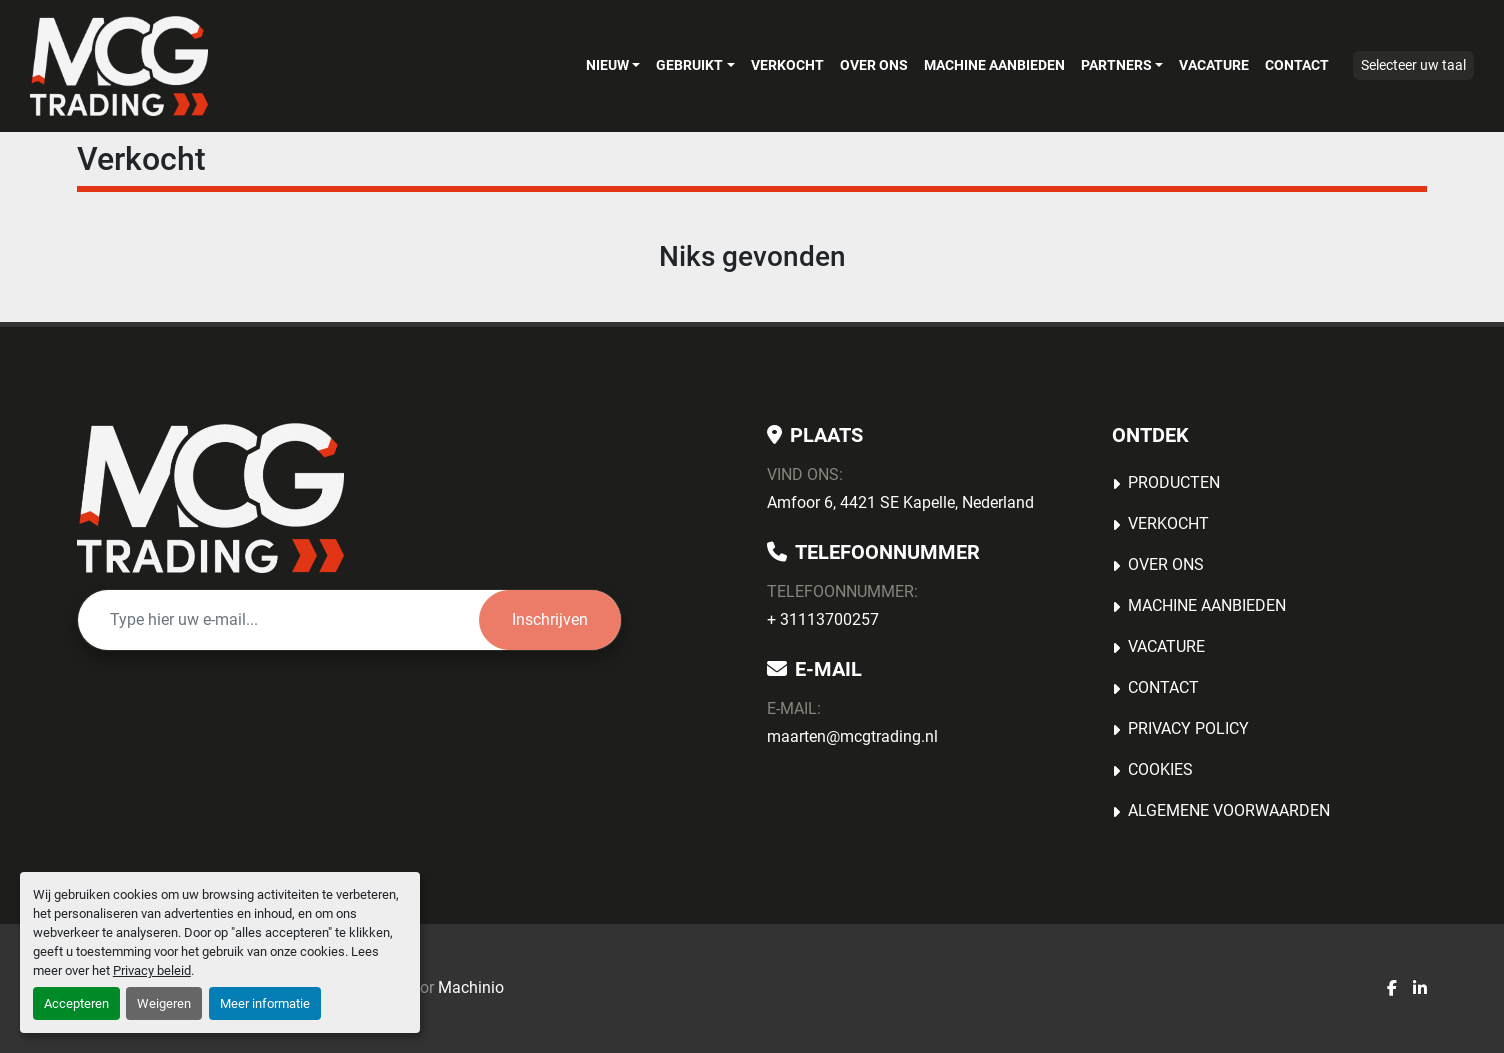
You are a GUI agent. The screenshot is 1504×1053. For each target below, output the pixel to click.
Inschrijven (550, 619)
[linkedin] (1420, 989)
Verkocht (787, 65)
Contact (1297, 65)
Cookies (1160, 769)
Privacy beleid (152, 970)
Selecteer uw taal (1413, 65)
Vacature (1214, 65)
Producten (1174, 482)
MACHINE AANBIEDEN (994, 65)
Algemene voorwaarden (1229, 810)
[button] (613, 65)
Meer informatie (265, 1003)
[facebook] (1392, 989)
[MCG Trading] (210, 498)
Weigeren (164, 1003)
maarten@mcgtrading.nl (852, 736)
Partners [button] (1116, 65)
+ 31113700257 (823, 619)
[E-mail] (278, 620)
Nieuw (607, 65)
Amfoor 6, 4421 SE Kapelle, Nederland (900, 502)
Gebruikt (689, 65)
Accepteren (76, 1003)
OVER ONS (874, 65)
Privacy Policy (1188, 728)
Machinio (471, 987)
